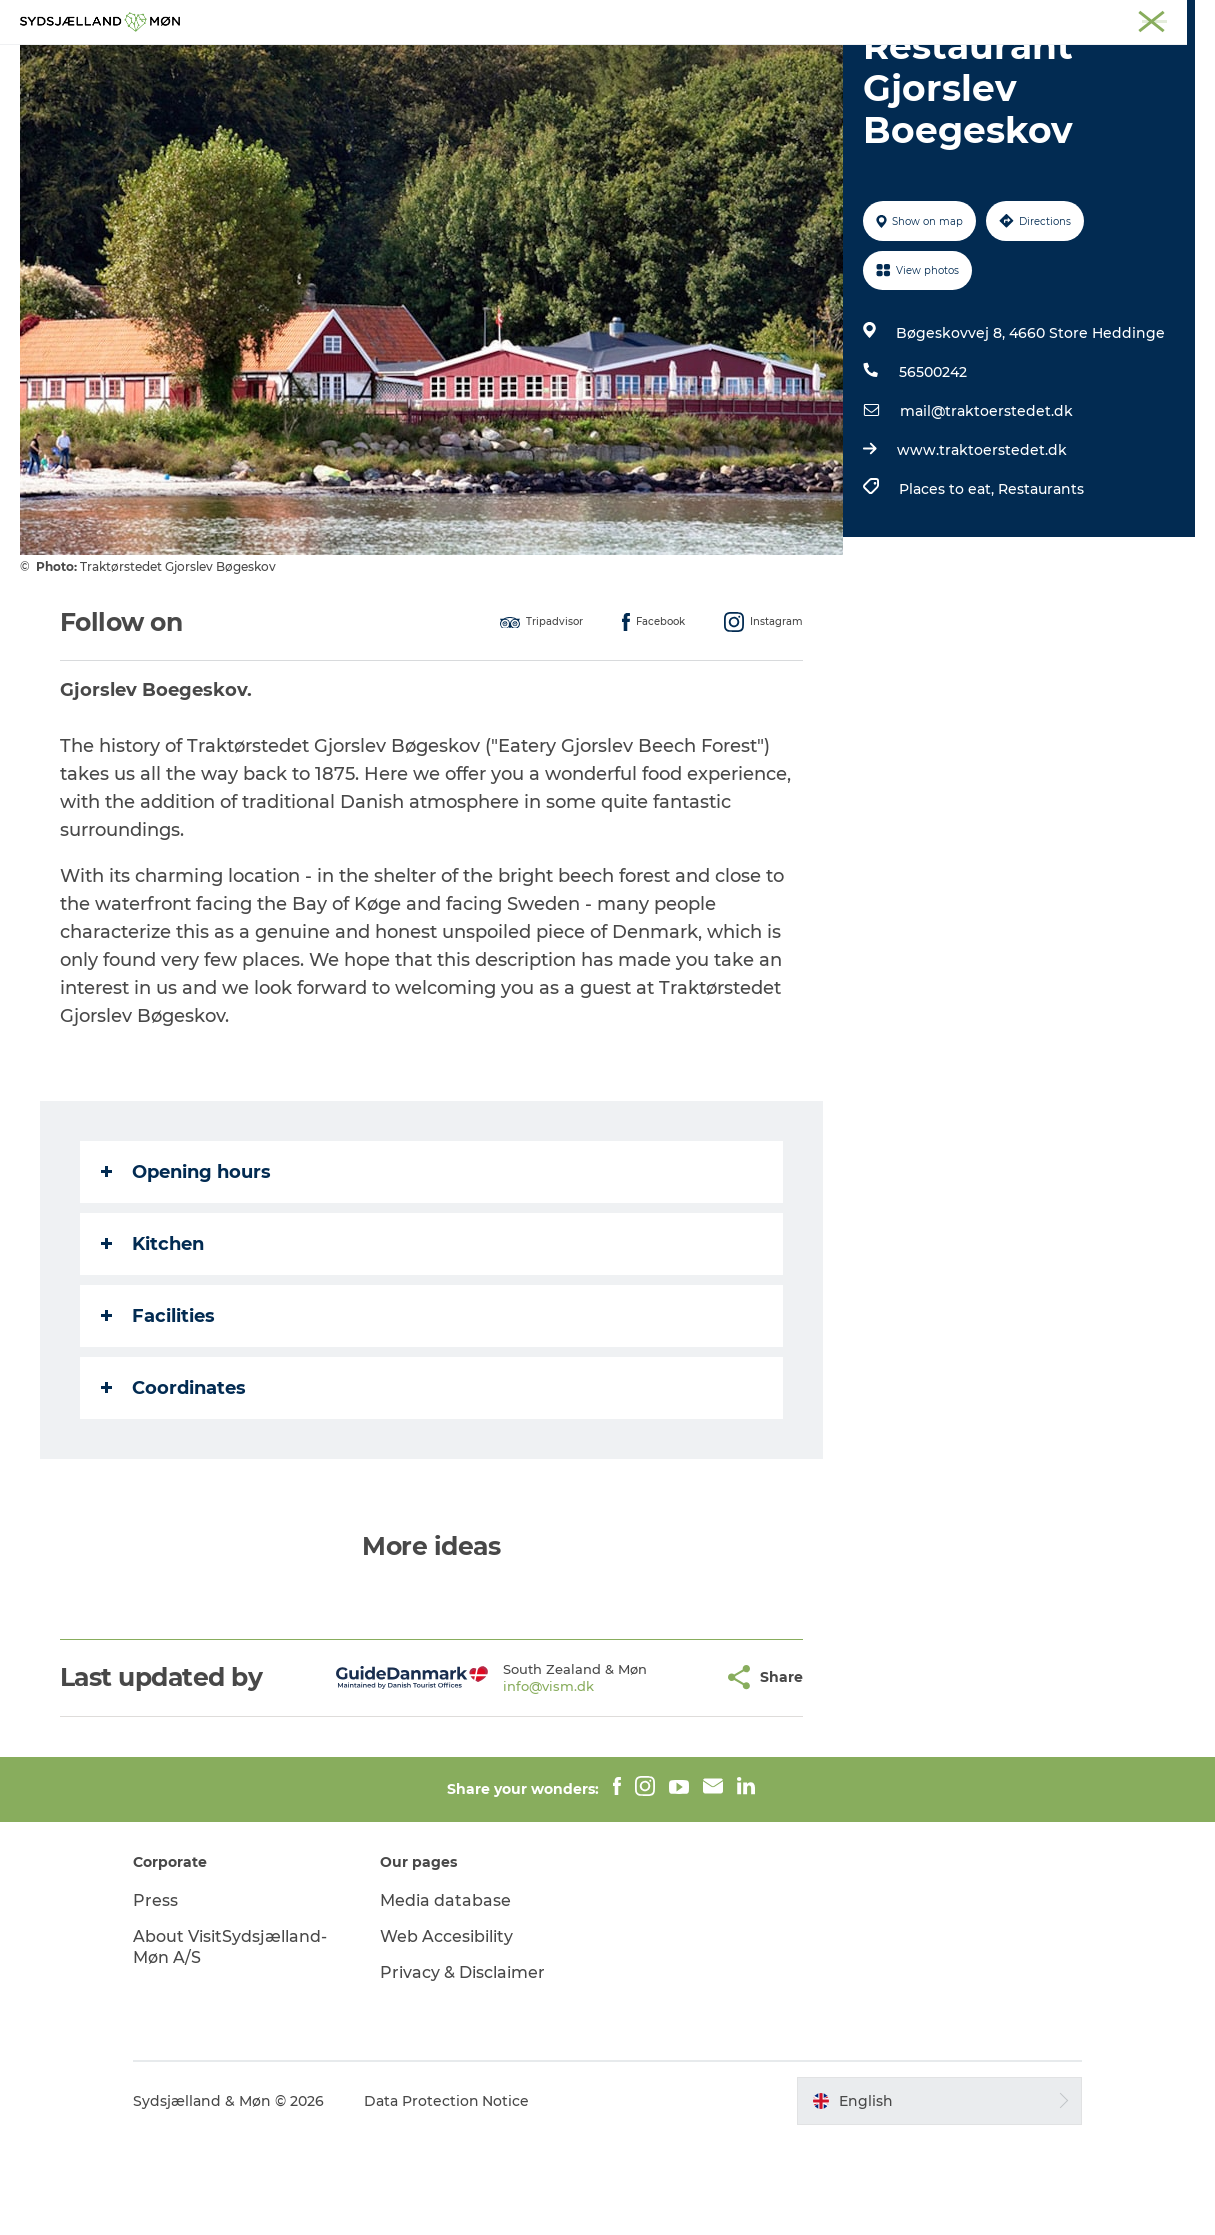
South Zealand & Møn (810, 19)
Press (158, 1995)
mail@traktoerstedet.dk (986, 506)
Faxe (1181, 19)
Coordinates (173, 1483)
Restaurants (1041, 584)
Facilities (158, 1411)
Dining (847, 64)
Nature (484, 64)
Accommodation (727, 64)
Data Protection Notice (450, 2196)
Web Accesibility (448, 2031)
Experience (386, 64)
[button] (658, 1772)
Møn (906, 19)
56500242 (933, 467)
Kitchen (152, 1339)
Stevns (1032, 19)
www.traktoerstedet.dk (982, 545)
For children (586, 64)
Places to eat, (948, 584)
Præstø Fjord (1109, 19)
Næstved (965, 19)
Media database (447, 1995)
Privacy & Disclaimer (464, 2067)
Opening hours (186, 1267)
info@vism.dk (499, 1781)
